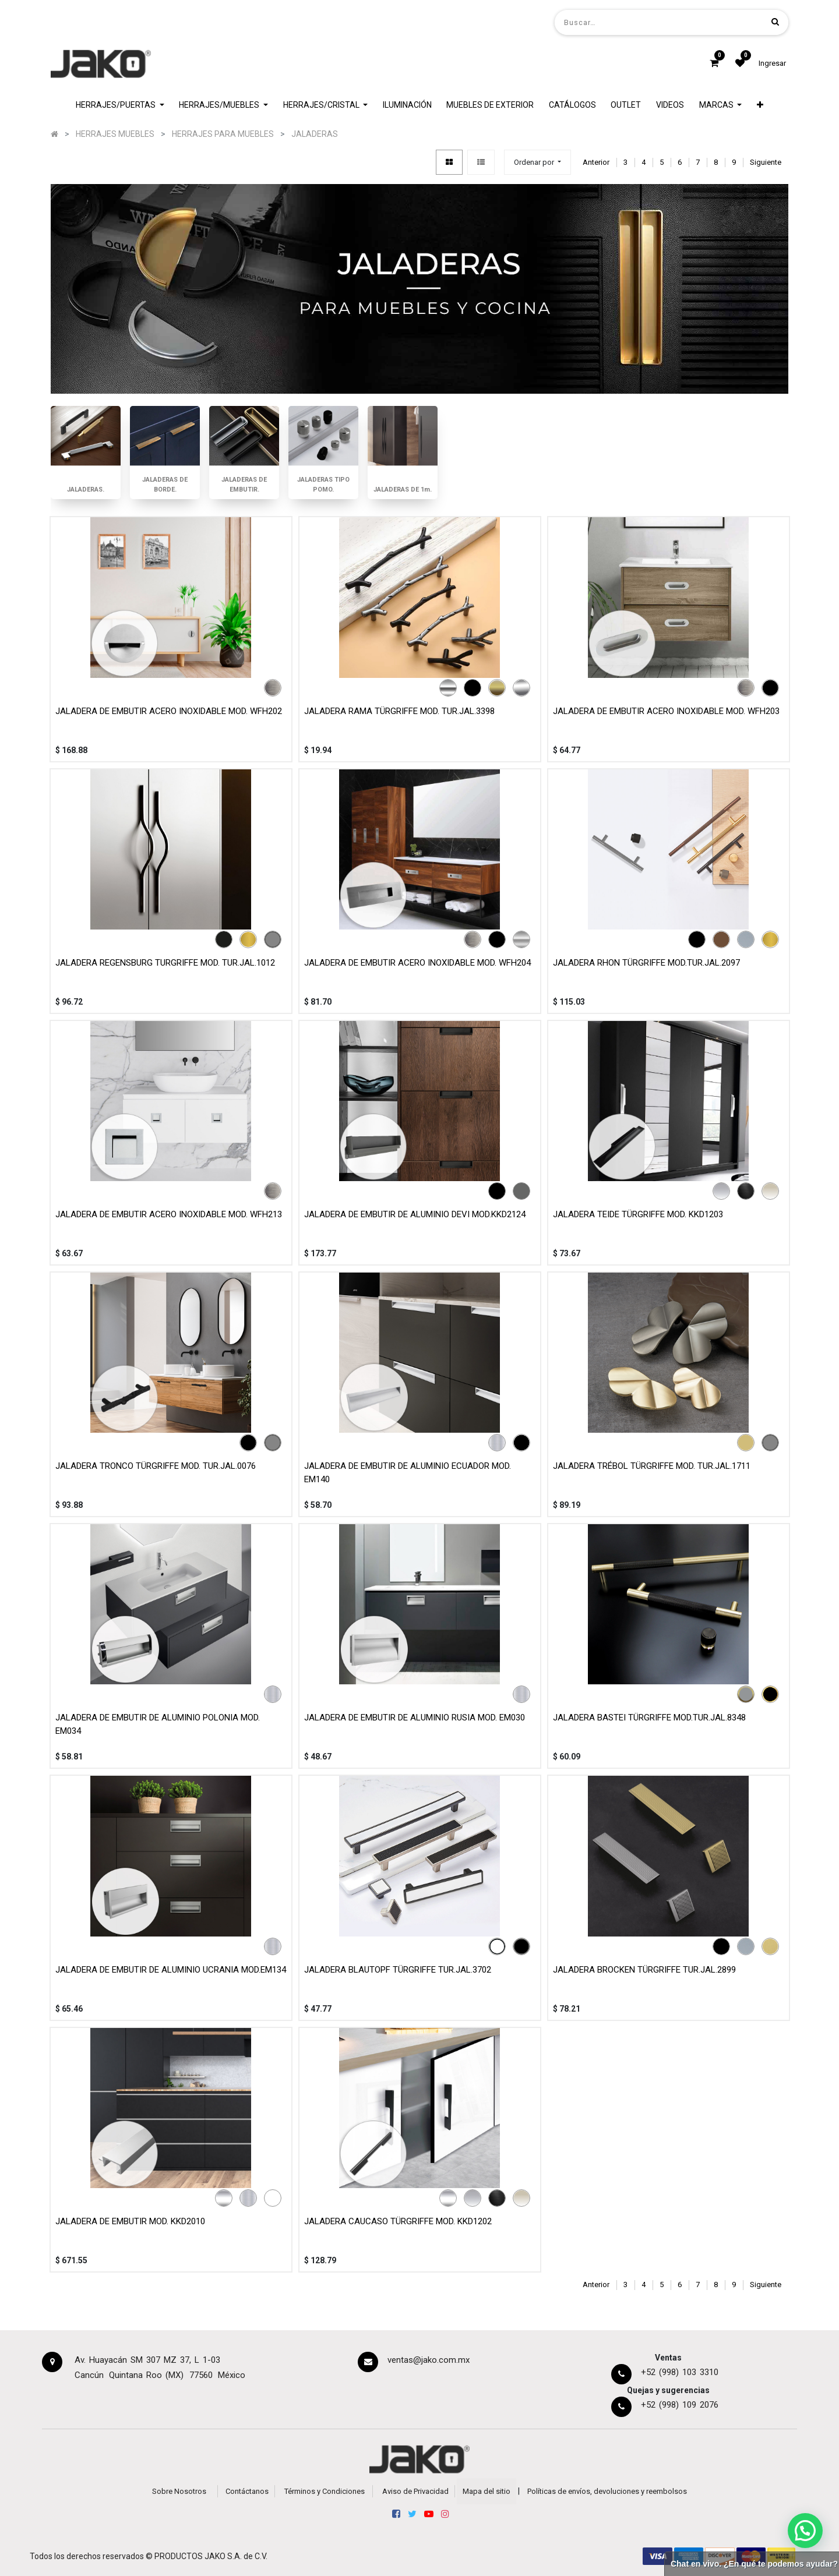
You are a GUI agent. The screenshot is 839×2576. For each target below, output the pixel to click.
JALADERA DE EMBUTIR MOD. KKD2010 (130, 2221)
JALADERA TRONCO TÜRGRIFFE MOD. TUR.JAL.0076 (155, 1466)
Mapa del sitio (486, 2491)
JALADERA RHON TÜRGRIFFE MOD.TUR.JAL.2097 (646, 962)
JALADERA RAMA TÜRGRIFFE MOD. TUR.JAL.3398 (399, 711)
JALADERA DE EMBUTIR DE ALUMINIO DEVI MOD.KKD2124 (415, 1214)
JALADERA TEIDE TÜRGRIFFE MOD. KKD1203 (638, 1214)
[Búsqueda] (775, 21)
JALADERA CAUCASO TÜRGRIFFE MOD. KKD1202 (398, 2221)
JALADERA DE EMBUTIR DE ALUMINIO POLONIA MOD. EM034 (157, 1724)
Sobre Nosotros (179, 2491)
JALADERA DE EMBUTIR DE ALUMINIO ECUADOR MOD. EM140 (407, 1473)
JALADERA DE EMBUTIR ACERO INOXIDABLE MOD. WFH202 (168, 711)
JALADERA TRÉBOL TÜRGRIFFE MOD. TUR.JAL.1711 (651, 1466)
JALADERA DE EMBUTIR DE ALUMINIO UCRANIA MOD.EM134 (170, 1969)
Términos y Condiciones (324, 2491)
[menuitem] (407, 105)
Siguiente (765, 162)
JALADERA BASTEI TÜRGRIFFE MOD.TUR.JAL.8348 (649, 1717)
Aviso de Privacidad (415, 2491)
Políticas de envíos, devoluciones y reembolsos (607, 2491)
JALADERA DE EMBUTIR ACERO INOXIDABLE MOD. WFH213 (168, 1214)
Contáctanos (247, 2491)
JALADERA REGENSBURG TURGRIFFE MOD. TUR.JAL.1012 (165, 962)
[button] (760, 105)
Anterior (596, 162)
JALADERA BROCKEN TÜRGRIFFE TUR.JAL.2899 (644, 1969)
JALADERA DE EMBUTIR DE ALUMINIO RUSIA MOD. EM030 (414, 1717)
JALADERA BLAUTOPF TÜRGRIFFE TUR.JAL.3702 (397, 1969)
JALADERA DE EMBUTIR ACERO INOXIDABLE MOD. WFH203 (666, 711)
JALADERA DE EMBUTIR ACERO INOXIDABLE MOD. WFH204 (417, 962)
